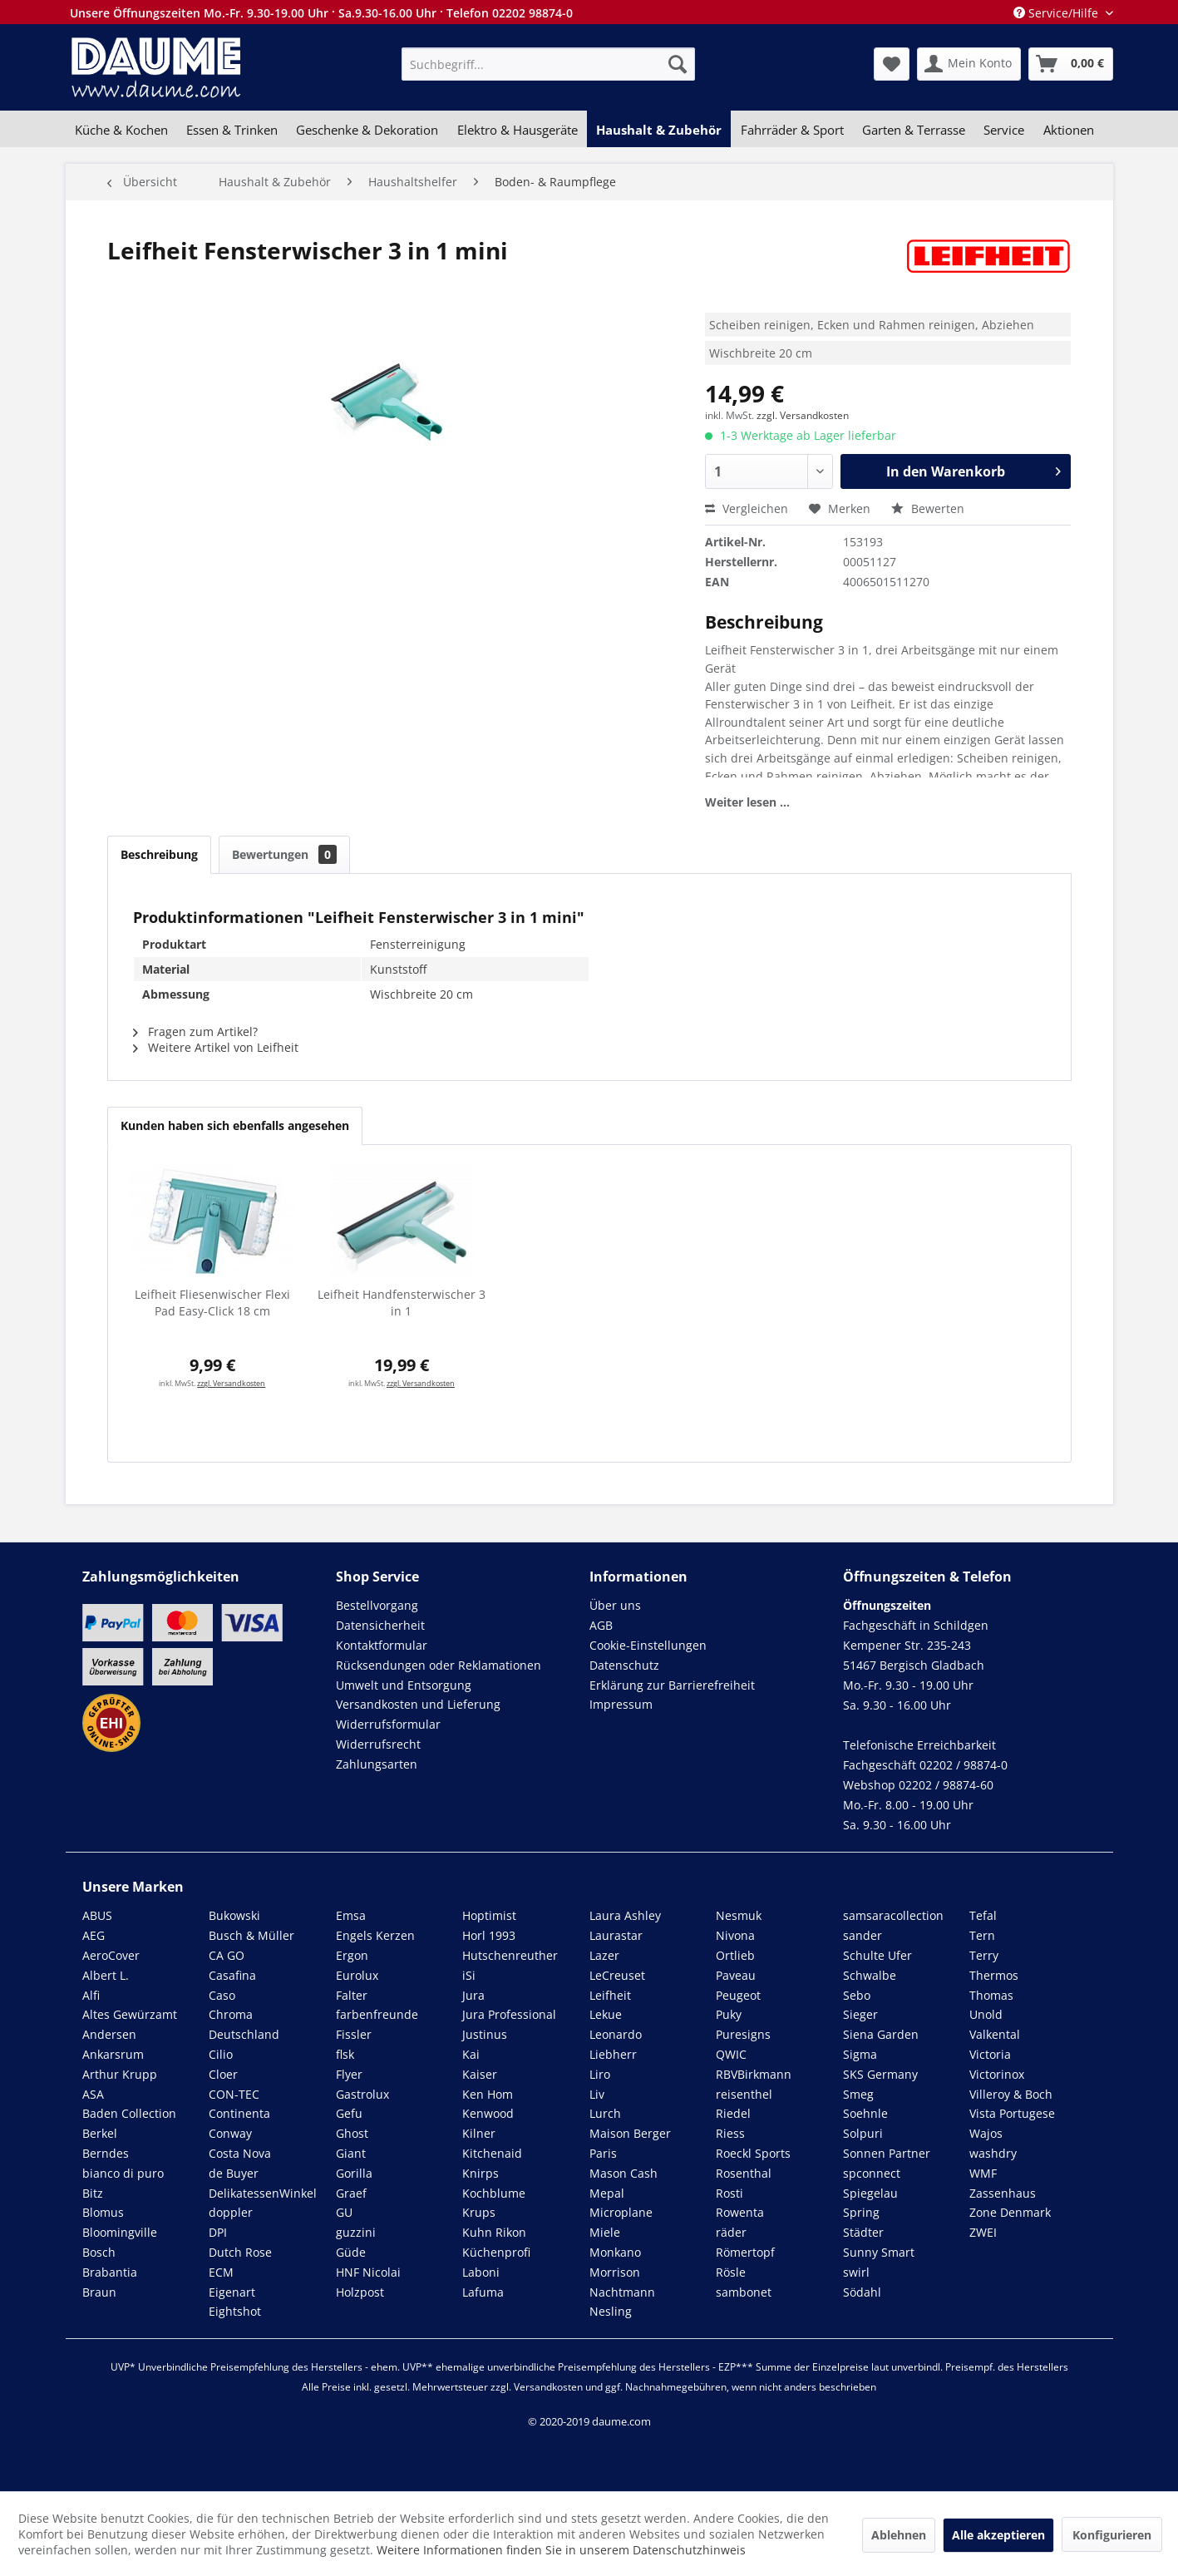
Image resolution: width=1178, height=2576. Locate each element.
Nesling (610, 2311)
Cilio (221, 2054)
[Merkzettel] (891, 64)
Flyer (349, 2074)
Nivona (735, 1935)
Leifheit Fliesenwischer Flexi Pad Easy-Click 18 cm (212, 1302)
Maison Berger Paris (630, 2143)
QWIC (731, 2054)
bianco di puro (123, 2173)
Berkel (99, 2133)
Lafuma (483, 2292)
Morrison (614, 2272)
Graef (351, 2193)
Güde (351, 2252)
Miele (604, 2232)
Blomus (103, 2212)
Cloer (223, 2074)
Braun (99, 2292)
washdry (993, 2153)
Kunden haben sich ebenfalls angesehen (235, 1125)
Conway (230, 2133)
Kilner (478, 2133)
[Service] (1003, 130)
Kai (471, 2054)
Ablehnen (898, 2535)
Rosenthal (743, 2173)
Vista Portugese (1012, 2113)
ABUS (97, 1915)
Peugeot (738, 1995)
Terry (983, 1955)
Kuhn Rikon (494, 2232)
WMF (983, 2173)
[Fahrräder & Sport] (791, 130)
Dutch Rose (240, 2252)
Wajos (986, 2133)
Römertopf (745, 2252)
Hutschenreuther (510, 1955)
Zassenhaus (1002, 2193)
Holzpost (360, 2292)
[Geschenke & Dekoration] (367, 130)
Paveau (736, 1975)
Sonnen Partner (886, 2153)
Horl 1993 (488, 1935)
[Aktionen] (1068, 130)
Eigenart (232, 2292)
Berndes (105, 2153)
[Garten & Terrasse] (913, 130)
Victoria (990, 2054)
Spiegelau (870, 2193)
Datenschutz (624, 1665)
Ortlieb (735, 1955)
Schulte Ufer (877, 1955)
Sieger (860, 2014)
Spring (861, 2212)
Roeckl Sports (753, 2153)
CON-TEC (234, 2094)
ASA (93, 2094)
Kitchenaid (492, 2153)
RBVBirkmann (753, 2074)
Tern (982, 1935)
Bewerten (927, 508)
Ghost (352, 2133)
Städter (863, 2232)
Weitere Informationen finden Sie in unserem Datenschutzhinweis (561, 2550)
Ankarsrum (113, 2054)
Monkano (615, 2252)
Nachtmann (622, 2292)
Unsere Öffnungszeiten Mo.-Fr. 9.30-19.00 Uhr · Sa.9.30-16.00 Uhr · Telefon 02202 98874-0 (321, 13)
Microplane (621, 2212)
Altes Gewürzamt (129, 2014)
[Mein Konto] (969, 64)
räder (731, 2232)
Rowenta (740, 2212)
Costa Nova (240, 2153)
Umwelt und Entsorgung (403, 1685)
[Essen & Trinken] (232, 130)
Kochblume (493, 2193)
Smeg (858, 2094)
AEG (93, 1935)
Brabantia (109, 2272)
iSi (469, 1975)
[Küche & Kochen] (121, 130)
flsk (345, 2054)
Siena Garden (881, 2034)
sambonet (743, 2292)
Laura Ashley (625, 1915)
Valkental (994, 2034)
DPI (218, 2232)
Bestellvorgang (377, 1605)
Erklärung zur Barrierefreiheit (672, 1685)
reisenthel (744, 2094)
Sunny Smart (878, 2252)
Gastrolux (362, 2094)
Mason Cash (623, 2173)
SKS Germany (880, 2074)
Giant (351, 2153)
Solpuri (863, 2133)
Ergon (352, 1955)
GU (344, 2212)
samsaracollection (893, 1915)
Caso (222, 1995)
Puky (729, 2014)
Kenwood (488, 2113)
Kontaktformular (381, 1645)
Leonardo (615, 2034)
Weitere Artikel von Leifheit (215, 1047)
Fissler (354, 2034)
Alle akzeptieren (998, 2535)
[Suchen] (677, 64)
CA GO (226, 1955)
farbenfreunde (377, 2014)
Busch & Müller (251, 1935)
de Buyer (234, 2173)
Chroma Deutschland (244, 2024)
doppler (231, 2212)
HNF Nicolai (368, 2272)
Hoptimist (489, 1915)
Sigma (860, 2054)
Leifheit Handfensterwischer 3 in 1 (401, 1302)
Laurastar (616, 1935)
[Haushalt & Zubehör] (659, 130)
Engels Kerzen (375, 1935)
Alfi (91, 1995)
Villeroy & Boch (1010, 2094)
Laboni (481, 2272)
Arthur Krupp (119, 2074)
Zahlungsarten (376, 1764)
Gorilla (354, 2173)
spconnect (871, 2173)
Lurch (605, 2113)
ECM (221, 2272)
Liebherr (613, 2054)
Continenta (239, 2113)
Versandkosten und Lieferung (418, 1704)
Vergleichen (746, 508)
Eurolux (357, 1975)
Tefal (983, 1915)
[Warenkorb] (1070, 64)
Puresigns (743, 2034)
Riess (730, 2133)
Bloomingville (119, 2232)
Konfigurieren (1111, 2535)
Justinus (484, 2034)
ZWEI (983, 2232)
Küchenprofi (496, 2252)
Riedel (733, 2113)
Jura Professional (509, 2014)
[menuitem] (548, 64)
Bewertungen (284, 854)
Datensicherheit (380, 1625)
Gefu (349, 2113)
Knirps (480, 2173)
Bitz (92, 2193)
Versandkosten (548, 2387)
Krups (478, 2212)
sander (862, 1935)
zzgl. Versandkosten (803, 415)
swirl (856, 2272)
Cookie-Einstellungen (648, 1645)
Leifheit (610, 1995)
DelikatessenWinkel (263, 2193)
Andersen (109, 2034)
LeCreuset (617, 1975)
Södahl (862, 2292)
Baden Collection (129, 2113)
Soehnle (865, 2113)
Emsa (351, 1915)
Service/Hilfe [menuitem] (1057, 13)
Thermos (993, 1975)
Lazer (604, 1955)
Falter (351, 1995)
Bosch (99, 2252)
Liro (599, 2074)
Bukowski (234, 1915)
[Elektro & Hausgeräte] (517, 130)
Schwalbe (869, 1975)
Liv (596, 2094)
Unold (986, 2014)
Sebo (856, 1995)
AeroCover (111, 1955)
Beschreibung (159, 854)
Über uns (615, 1605)
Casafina (232, 1975)
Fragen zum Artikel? (195, 1031)
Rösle (731, 2272)
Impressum (621, 1704)
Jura (473, 1995)
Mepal (606, 2193)
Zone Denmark (1010, 2212)
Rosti (729, 2193)
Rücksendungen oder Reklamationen (438, 1665)
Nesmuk (739, 1915)
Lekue (605, 2014)
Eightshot (235, 2311)
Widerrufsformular (388, 1724)
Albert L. (105, 1975)
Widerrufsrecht (378, 1744)
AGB (601, 1625)
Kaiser (479, 2074)
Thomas (991, 1995)
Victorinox (996, 2074)
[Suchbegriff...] (548, 64)
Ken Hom (487, 2094)
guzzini (356, 2232)
